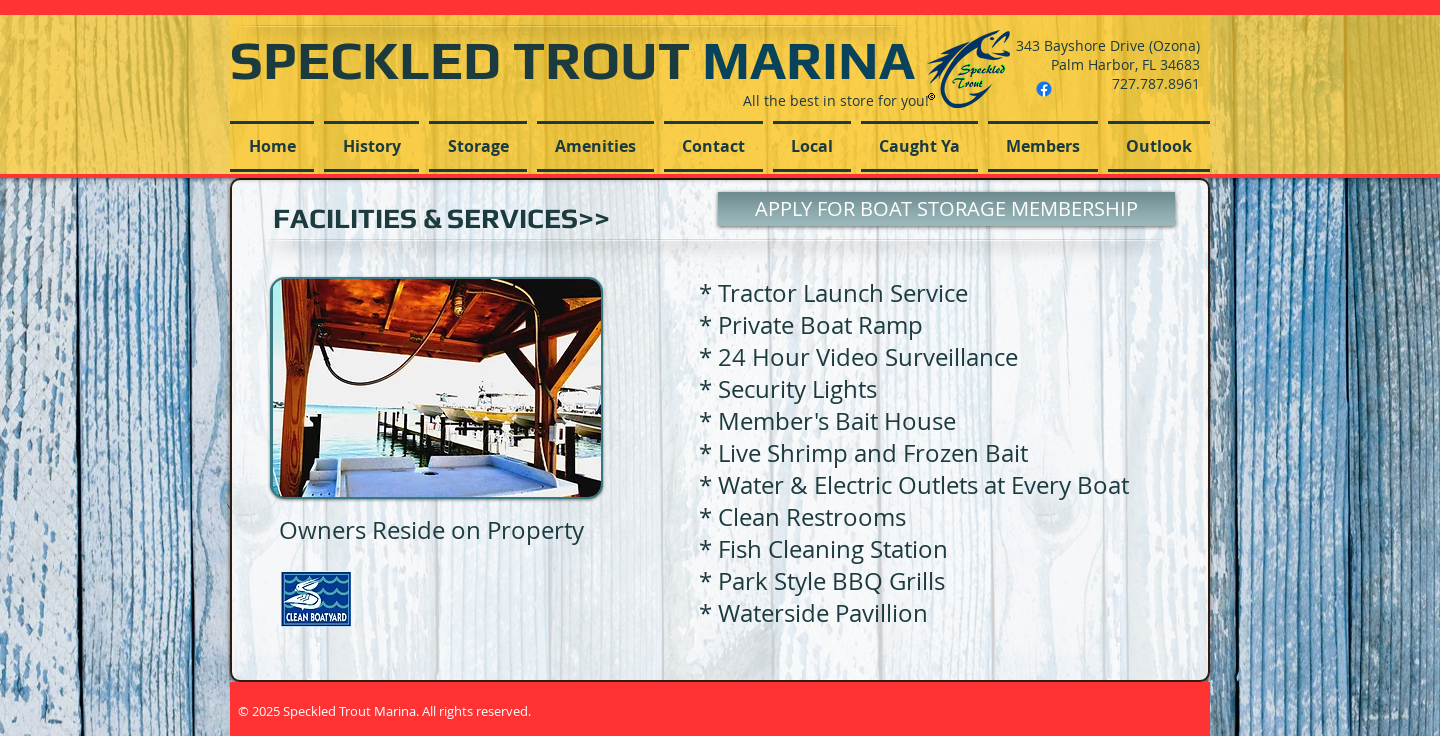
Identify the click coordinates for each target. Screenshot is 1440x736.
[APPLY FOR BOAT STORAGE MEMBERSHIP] (946, 209)
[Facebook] (1044, 89)
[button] (478, 146)
